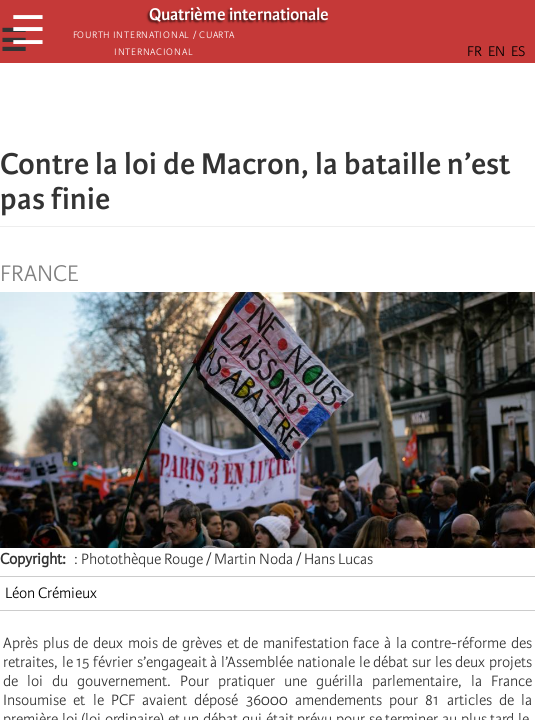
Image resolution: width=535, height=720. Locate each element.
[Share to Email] (296, 105)
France (39, 274)
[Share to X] (240, 105)
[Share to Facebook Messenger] (268, 105)
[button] (324, 105)
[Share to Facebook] (212, 105)
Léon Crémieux (51, 593)
